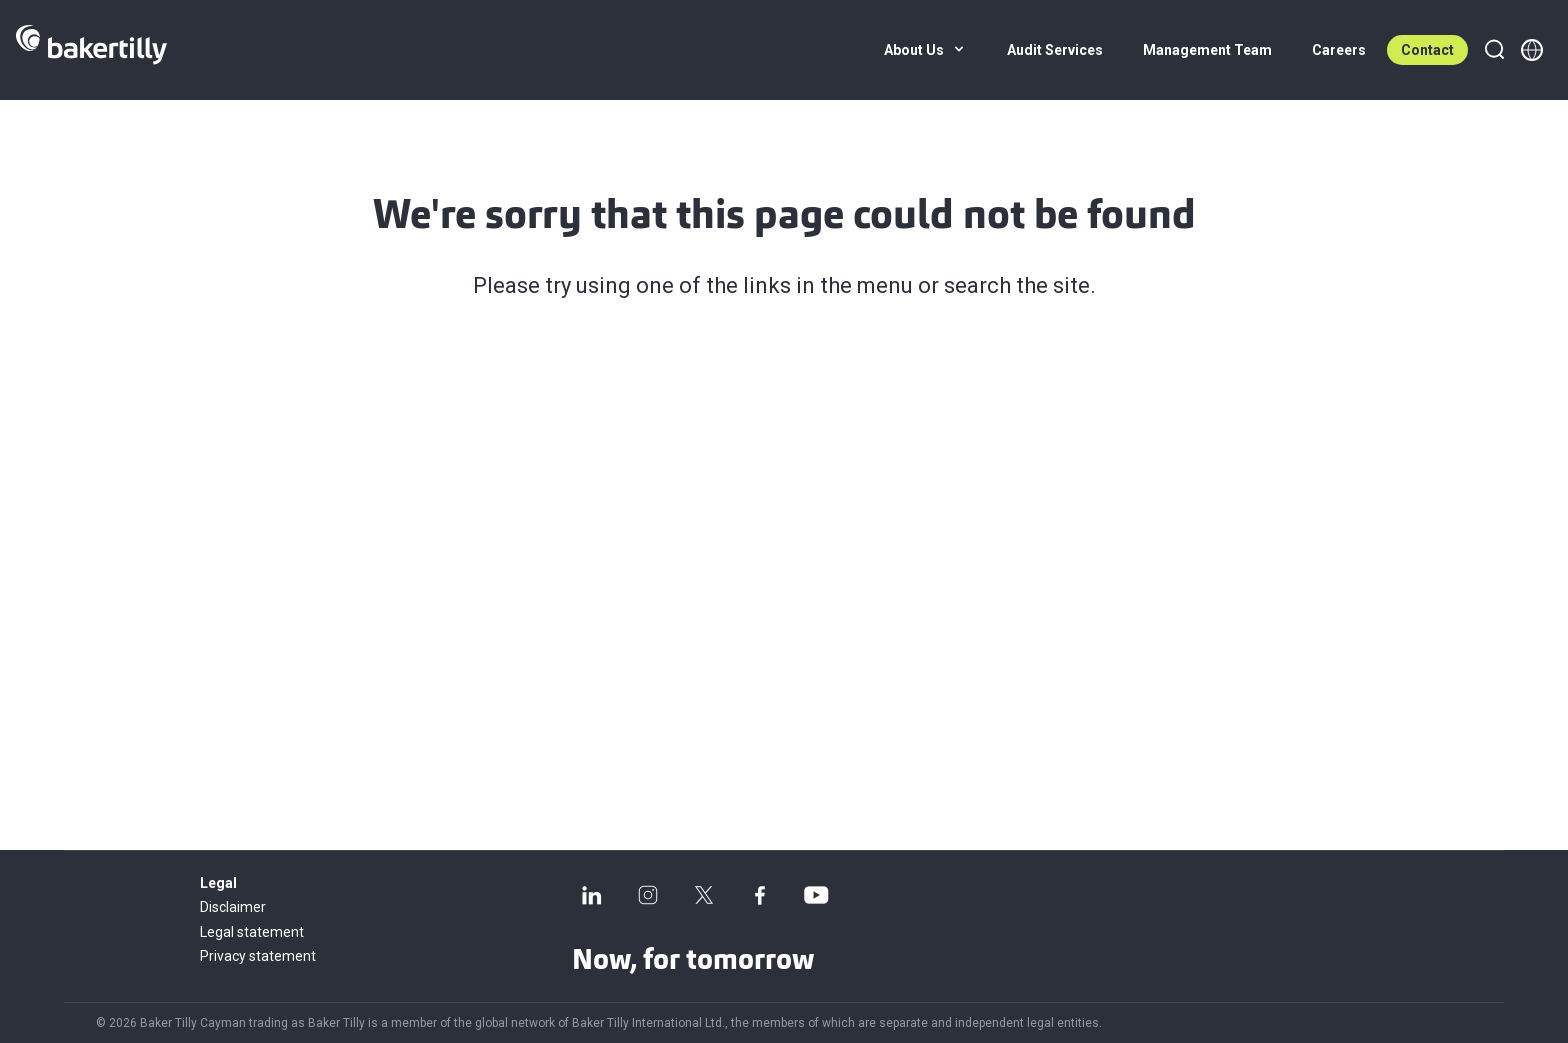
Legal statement (252, 932)
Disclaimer (233, 907)
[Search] (1494, 50)
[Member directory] (1532, 50)
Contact (1427, 50)
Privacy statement (258, 956)
